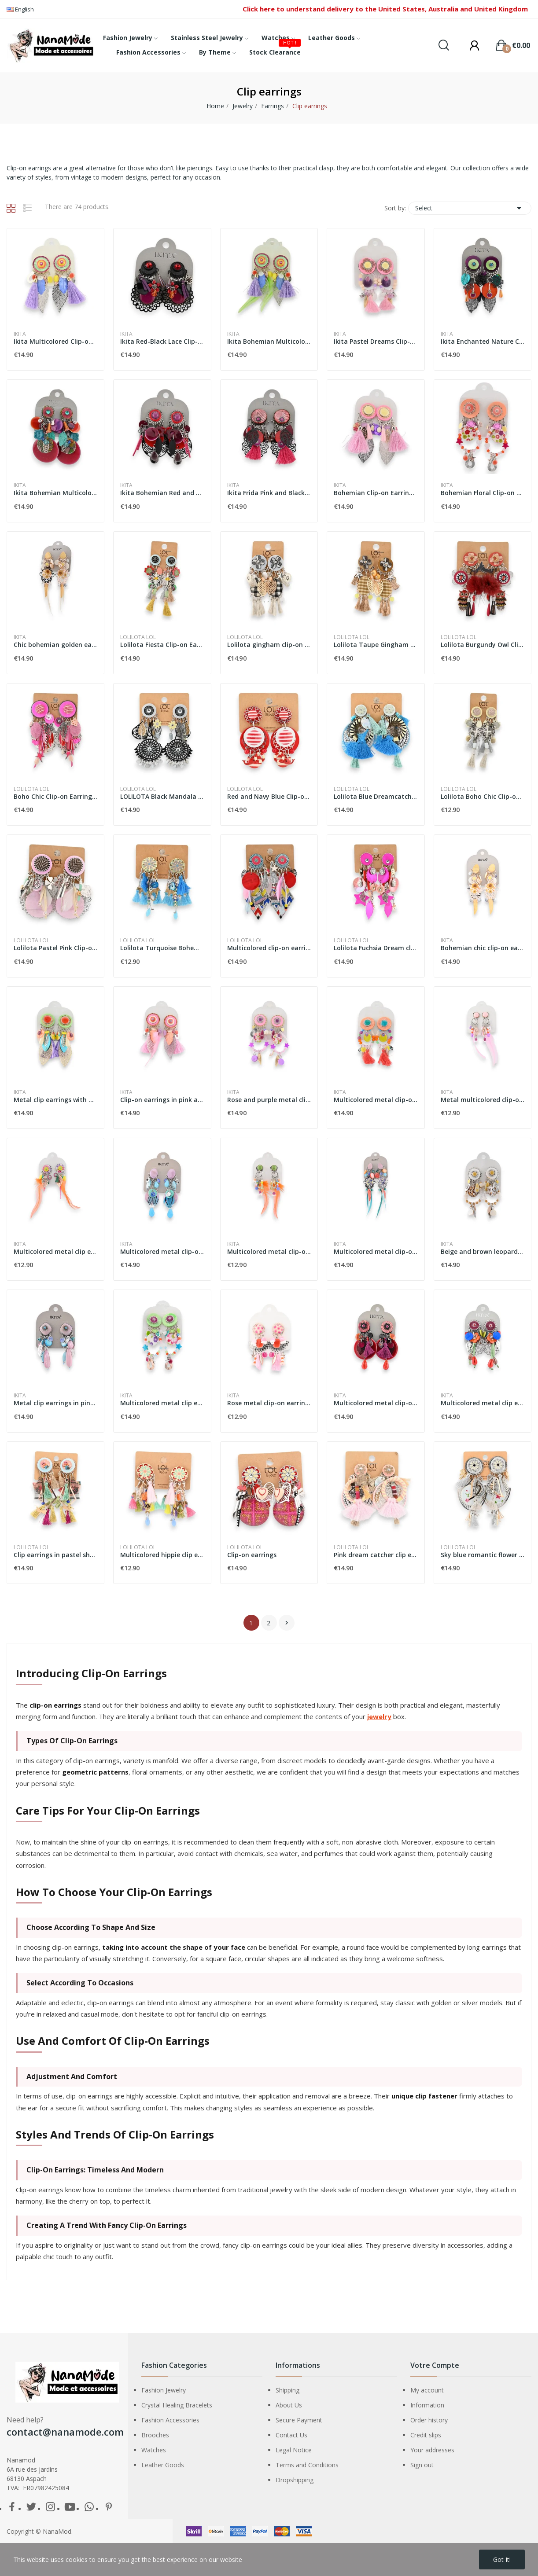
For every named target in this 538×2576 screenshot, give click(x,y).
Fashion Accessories (170, 2426)
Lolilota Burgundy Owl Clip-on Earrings (482, 644)
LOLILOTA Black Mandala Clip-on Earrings (162, 796)
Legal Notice (294, 2455)
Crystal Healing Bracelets (176, 2411)
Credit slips (425, 2440)
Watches (153, 2455)
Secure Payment (299, 2426)
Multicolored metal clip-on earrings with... (375, 1099)
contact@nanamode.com (65, 2437)
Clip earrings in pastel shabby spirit (55, 1560)
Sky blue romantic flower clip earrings (482, 1560)
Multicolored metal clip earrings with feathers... (55, 1251)
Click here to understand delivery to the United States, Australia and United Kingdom (385, 8)
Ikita (20, 334)
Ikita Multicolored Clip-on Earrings (55, 341)
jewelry (379, 1722)
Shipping (287, 2396)
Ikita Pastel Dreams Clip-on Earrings (375, 341)
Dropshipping (294, 2485)
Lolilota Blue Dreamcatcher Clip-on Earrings (375, 796)
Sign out (422, 2470)
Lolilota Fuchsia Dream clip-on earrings (375, 948)
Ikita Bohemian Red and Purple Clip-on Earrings (162, 493)
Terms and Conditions (307, 2470)
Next (287, 1628)
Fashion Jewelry (163, 2396)
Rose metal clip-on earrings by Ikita (269, 1405)
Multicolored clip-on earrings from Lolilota (269, 948)
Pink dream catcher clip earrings (375, 1560)
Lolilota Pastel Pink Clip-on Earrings (55, 948)
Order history (429, 2426)
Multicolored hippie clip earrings (162, 1560)
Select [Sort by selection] (469, 208)
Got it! (502, 2559)
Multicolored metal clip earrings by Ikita (162, 1405)
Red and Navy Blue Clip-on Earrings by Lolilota (269, 796)
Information (427, 2411)
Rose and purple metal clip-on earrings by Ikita (269, 1099)
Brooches (155, 2440)
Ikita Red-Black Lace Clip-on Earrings (162, 341)
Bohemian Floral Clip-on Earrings (482, 493)
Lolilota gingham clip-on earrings (269, 644)
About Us (289, 2411)
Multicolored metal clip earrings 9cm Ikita (482, 1405)
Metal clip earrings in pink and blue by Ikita (55, 1405)
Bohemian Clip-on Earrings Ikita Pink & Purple (375, 493)
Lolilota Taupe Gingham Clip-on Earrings (375, 644)
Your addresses (432, 2455)
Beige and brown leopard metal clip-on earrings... (482, 1251)
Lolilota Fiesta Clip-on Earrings (162, 644)
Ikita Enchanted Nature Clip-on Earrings (482, 341)
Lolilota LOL (138, 637)
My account (427, 2396)
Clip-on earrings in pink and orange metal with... (162, 1099)
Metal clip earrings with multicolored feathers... (55, 1099)
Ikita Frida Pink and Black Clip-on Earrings (269, 493)
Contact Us (291, 2440)
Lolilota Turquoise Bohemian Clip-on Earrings (162, 948)
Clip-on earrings (251, 1560)
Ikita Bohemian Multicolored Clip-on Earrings (269, 341)
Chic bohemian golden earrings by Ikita (55, 644)
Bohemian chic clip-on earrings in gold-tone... (482, 948)
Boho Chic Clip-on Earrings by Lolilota (55, 796)
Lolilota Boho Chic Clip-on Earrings (482, 796)
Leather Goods (162, 2470)
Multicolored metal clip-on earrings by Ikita (162, 1251)
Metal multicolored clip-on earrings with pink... (482, 1099)
